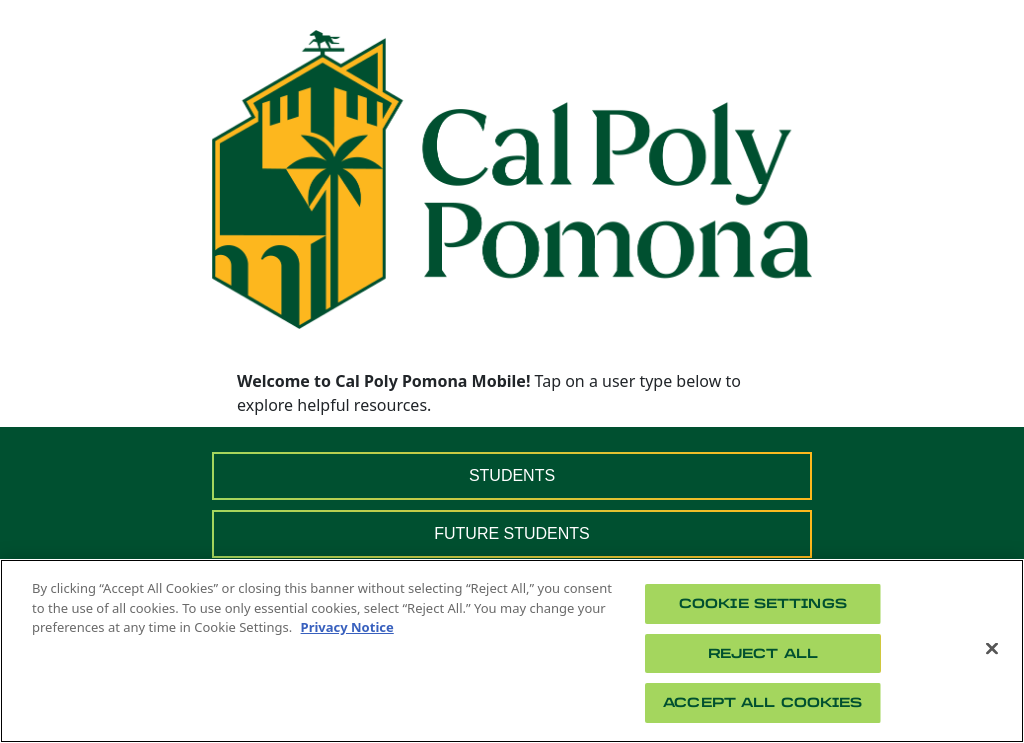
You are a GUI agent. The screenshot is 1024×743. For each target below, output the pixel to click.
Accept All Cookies (762, 702)
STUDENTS (512, 475)
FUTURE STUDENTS (512, 533)
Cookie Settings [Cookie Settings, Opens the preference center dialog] (763, 603)
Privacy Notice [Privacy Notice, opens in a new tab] (347, 627)
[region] (512, 651)
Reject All (763, 653)
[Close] (992, 649)
